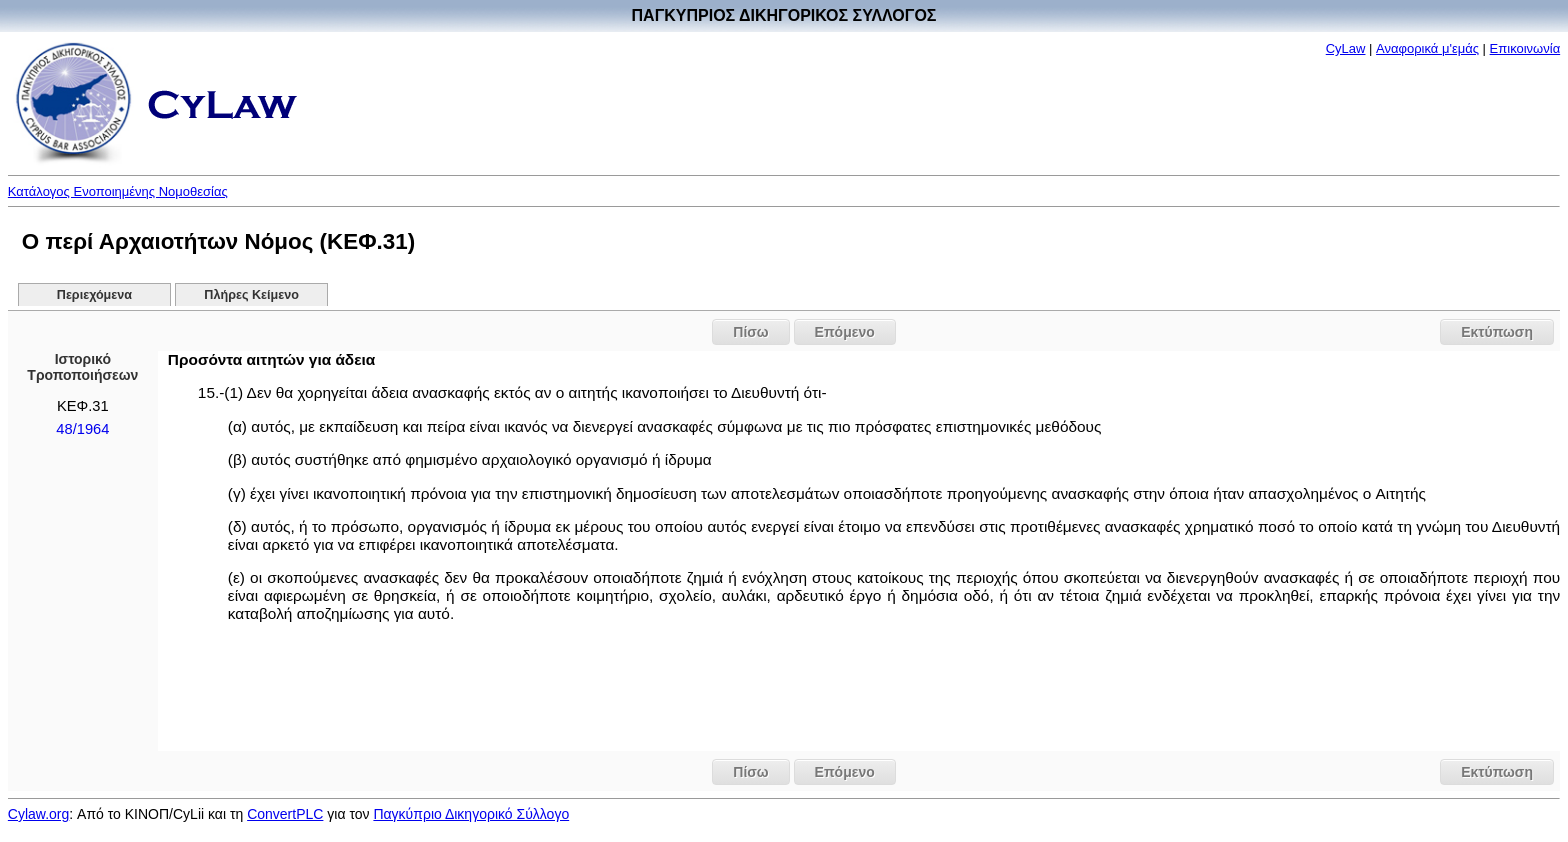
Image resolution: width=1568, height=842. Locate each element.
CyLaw (1346, 48)
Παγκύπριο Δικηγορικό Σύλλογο (471, 814)
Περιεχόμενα (94, 295)
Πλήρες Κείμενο (251, 295)
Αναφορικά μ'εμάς (1427, 48)
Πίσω (750, 332)
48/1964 (82, 429)
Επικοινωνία (1525, 48)
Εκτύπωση (1497, 332)
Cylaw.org (38, 814)
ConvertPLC (285, 814)
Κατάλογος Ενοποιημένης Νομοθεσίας (118, 191)
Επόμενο (845, 332)
